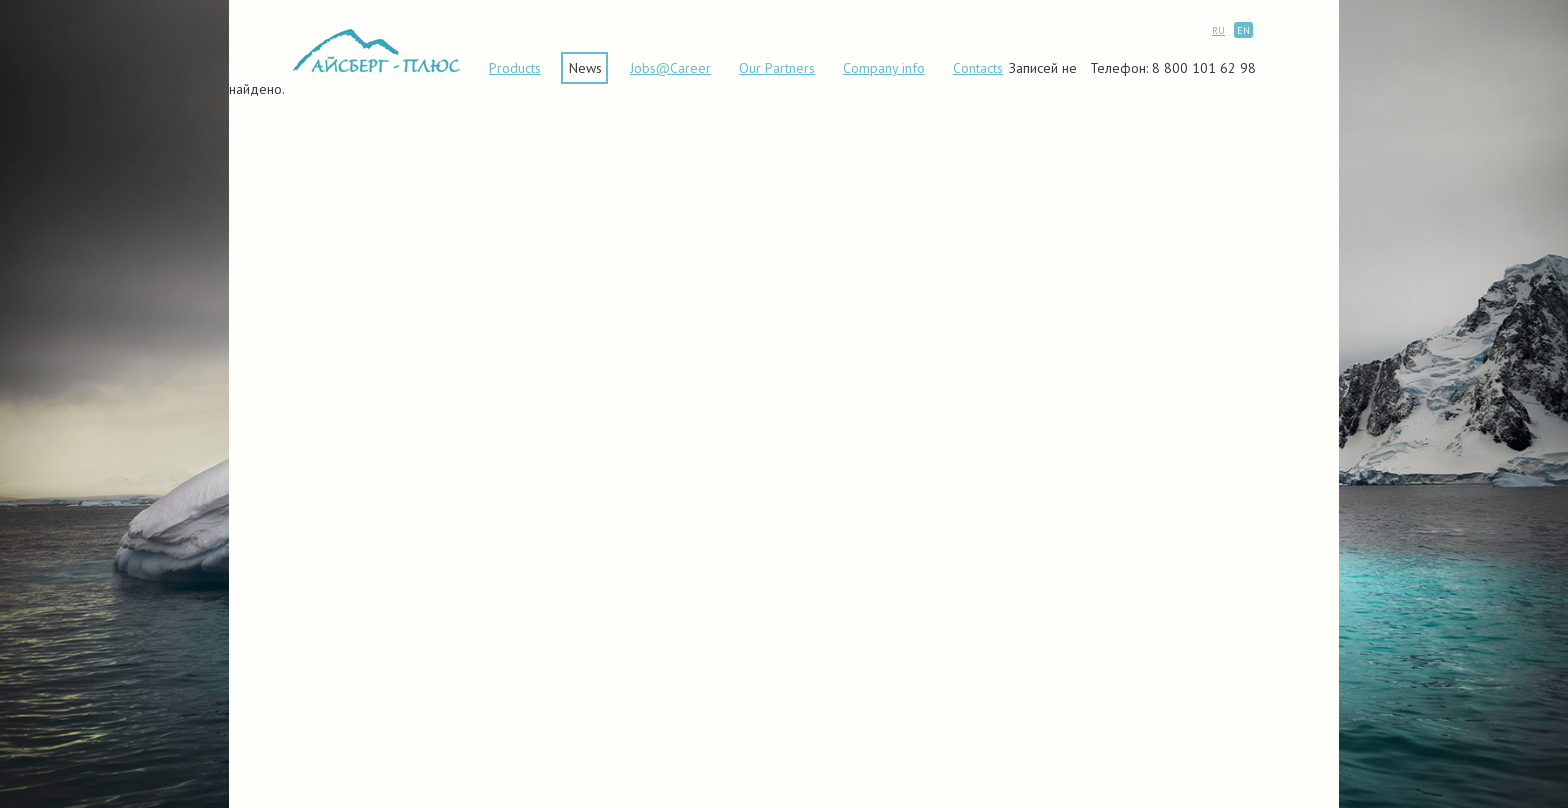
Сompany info (884, 68)
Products (515, 68)
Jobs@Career (670, 68)
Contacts (978, 68)
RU (1218, 30)
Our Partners (777, 68)
